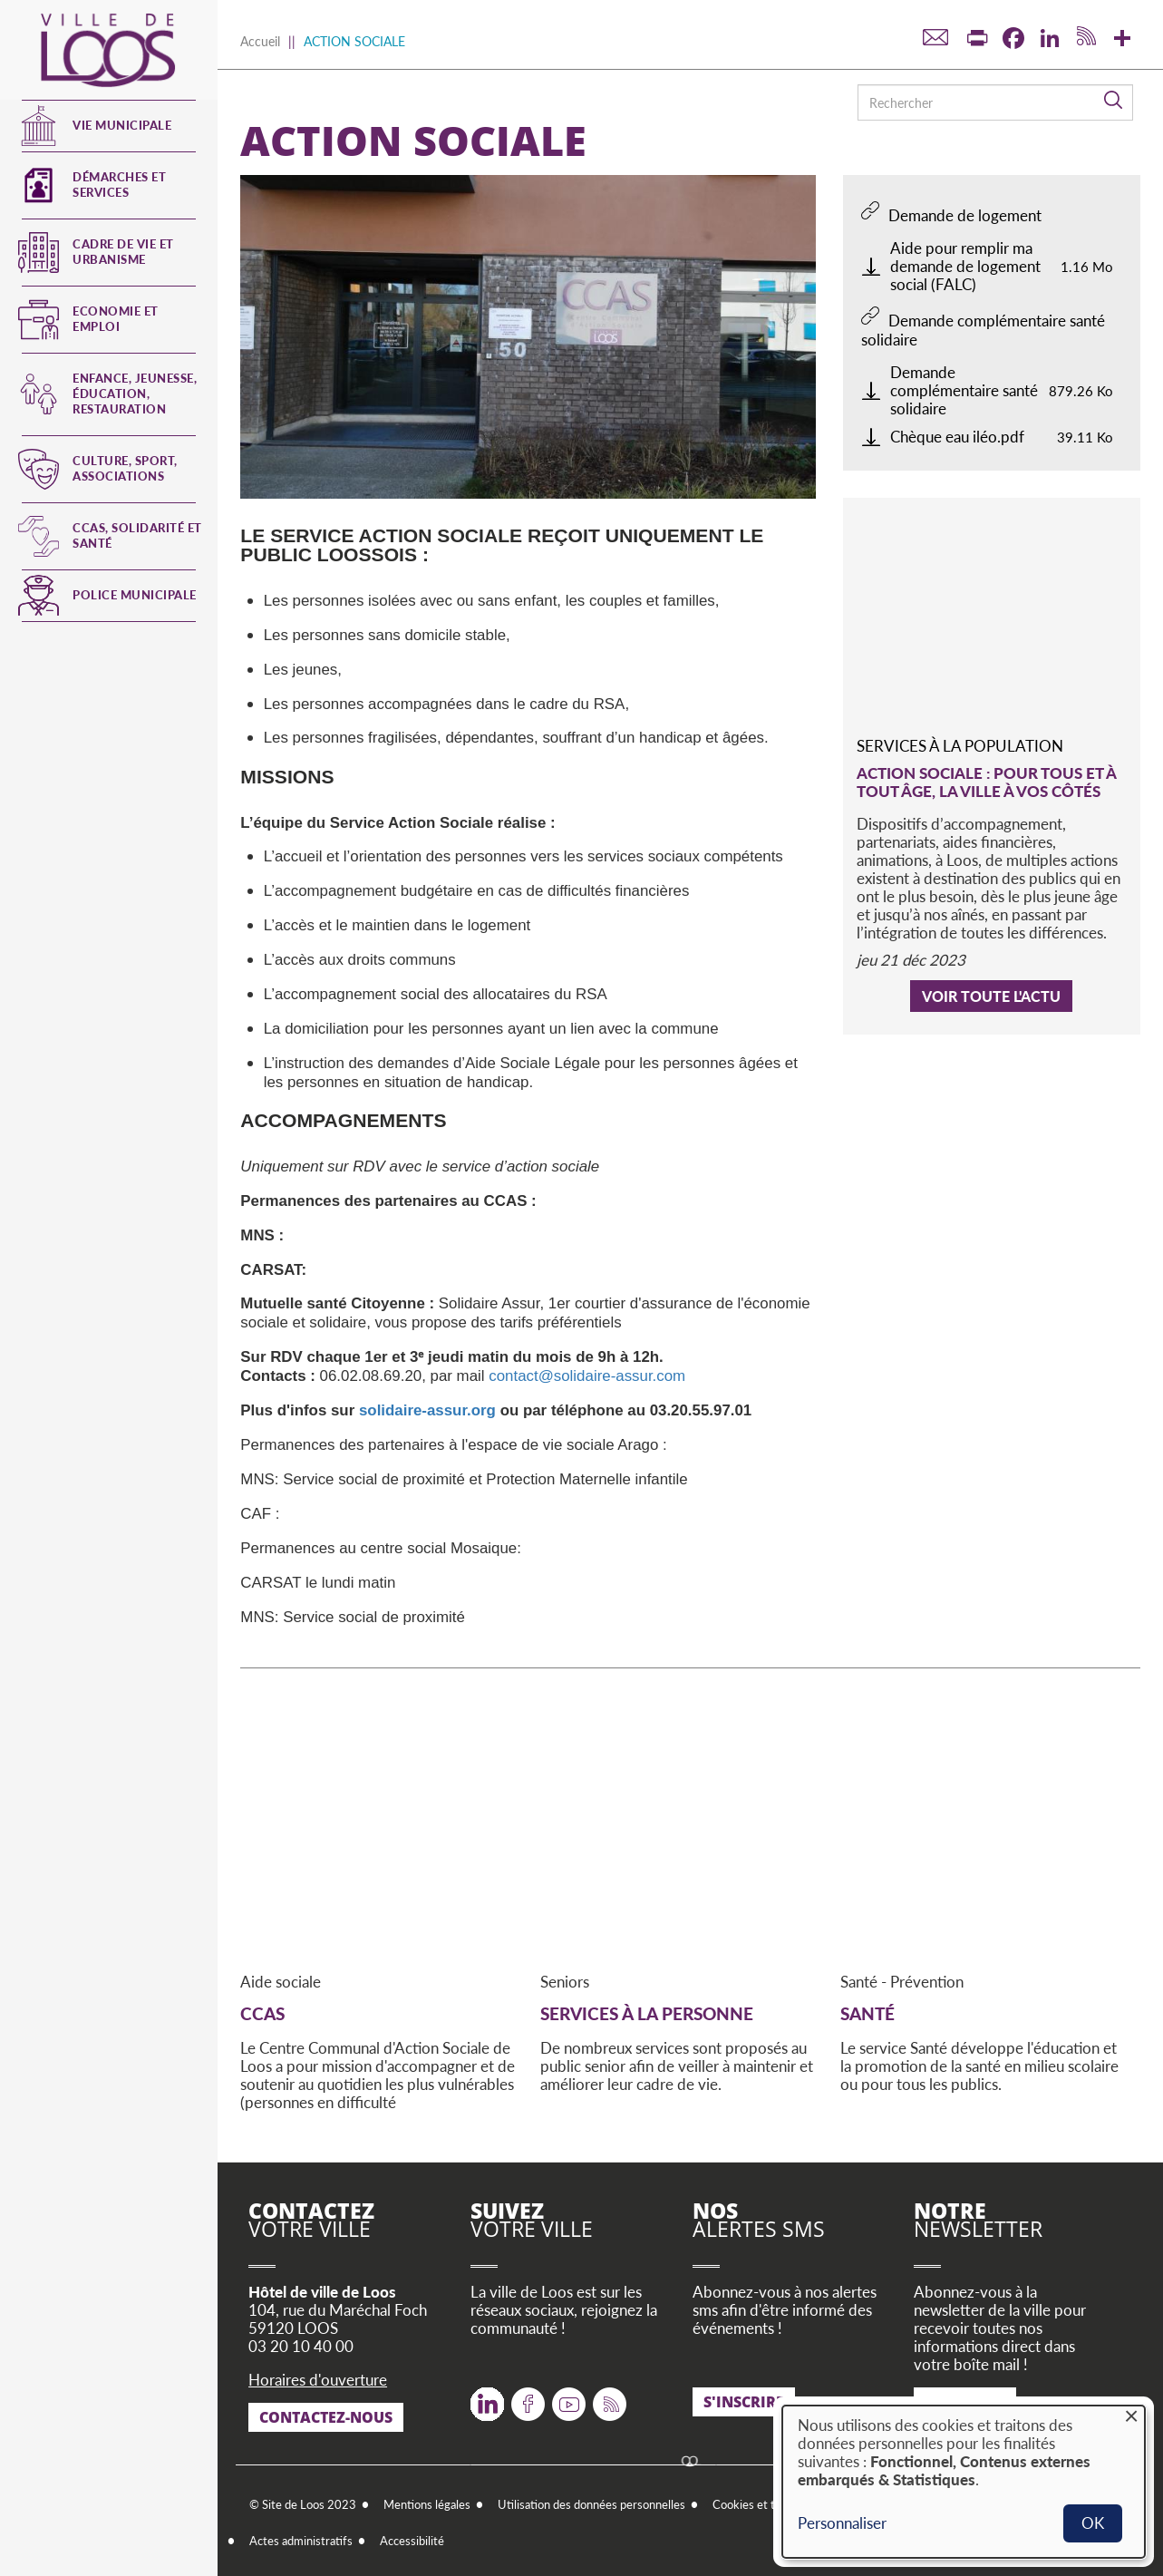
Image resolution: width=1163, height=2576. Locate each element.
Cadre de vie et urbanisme (123, 252)
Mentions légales (426, 2504)
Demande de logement (965, 215)
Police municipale (135, 595)
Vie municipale (122, 125)
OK (1092, 2522)
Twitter (487, 2396)
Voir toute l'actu (991, 996)
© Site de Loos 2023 (302, 2504)
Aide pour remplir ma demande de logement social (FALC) (965, 266)
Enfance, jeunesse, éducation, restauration (135, 393)
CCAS (262, 2013)
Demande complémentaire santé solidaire (983, 330)
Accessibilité (412, 2540)
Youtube (569, 2396)
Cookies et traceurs (762, 2504)
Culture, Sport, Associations (125, 468)
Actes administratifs (301, 2540)
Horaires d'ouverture (317, 2379)
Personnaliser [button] (842, 2523)
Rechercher (1114, 101)
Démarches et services (119, 184)
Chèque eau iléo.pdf (957, 436)
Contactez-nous (326, 2417)
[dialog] (963, 2482)
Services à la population (960, 745)
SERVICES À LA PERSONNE (646, 2013)
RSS (606, 2396)
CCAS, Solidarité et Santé (137, 535)
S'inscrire (743, 2402)
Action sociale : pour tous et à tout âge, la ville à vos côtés (986, 782)
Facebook (528, 2396)
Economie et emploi (116, 319)
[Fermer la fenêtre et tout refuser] (1131, 2417)
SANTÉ (867, 2013)
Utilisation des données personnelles (591, 2504)
